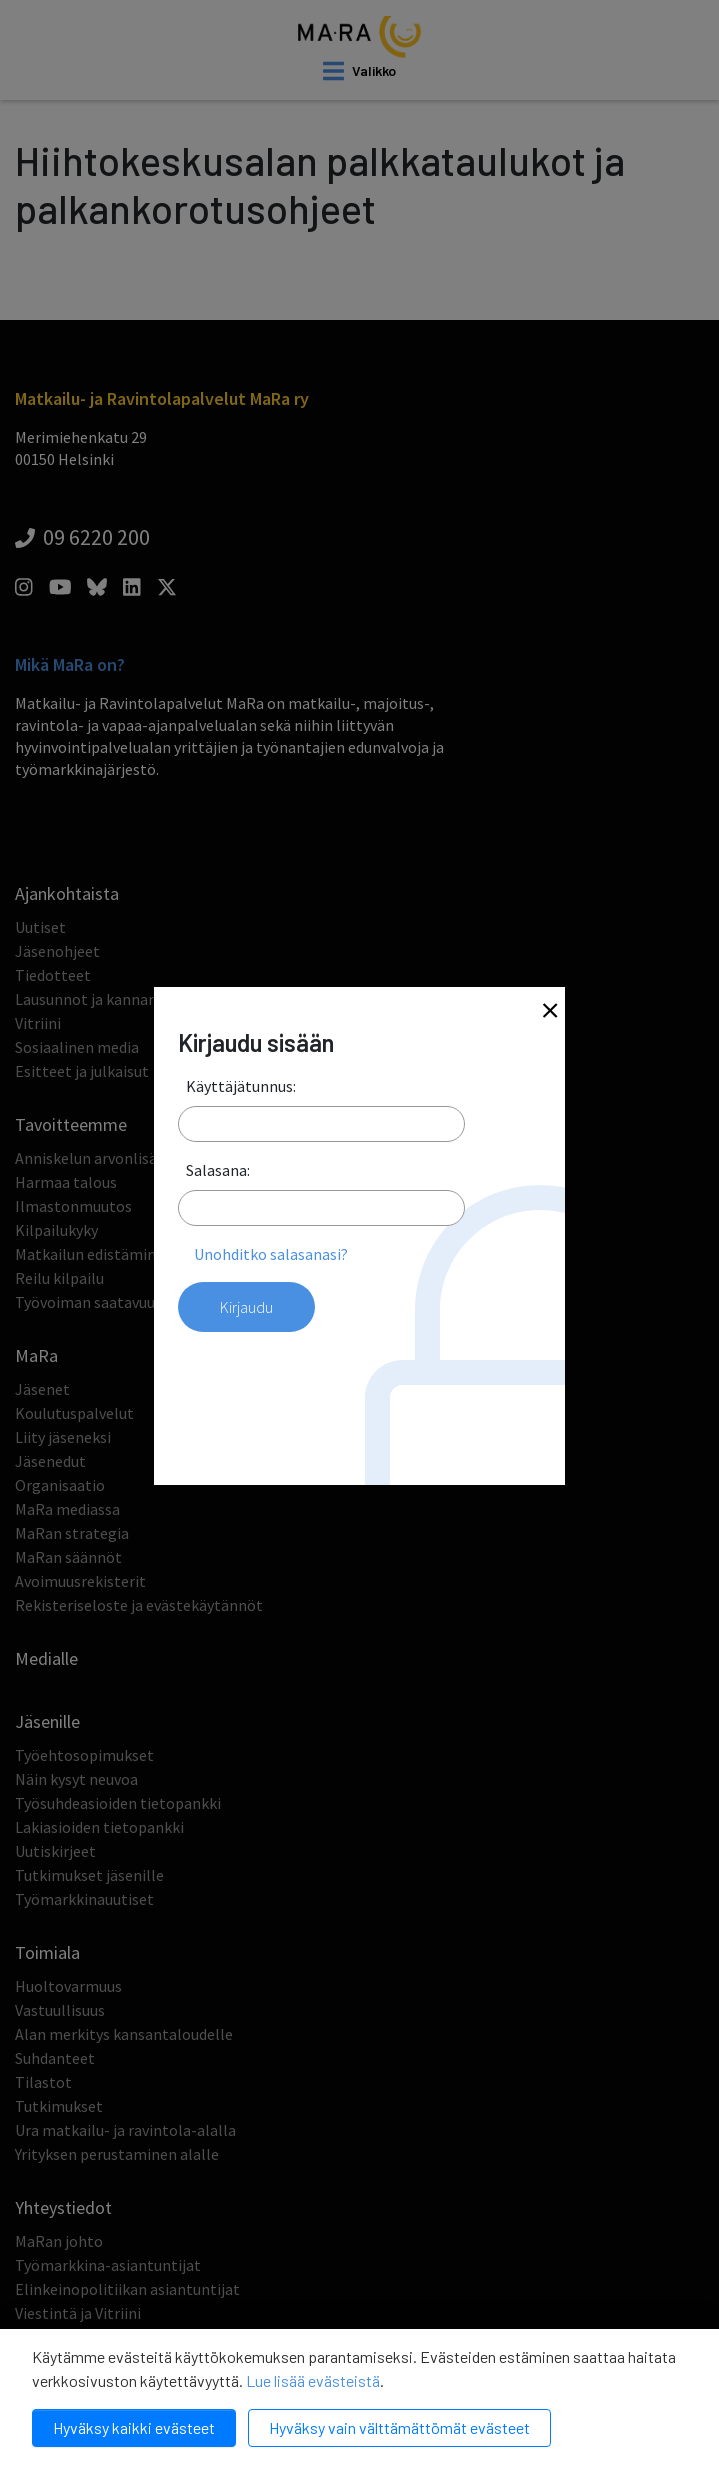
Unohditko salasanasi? (271, 1254)
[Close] (550, 1012)
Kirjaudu (246, 1307)
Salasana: (218, 1170)
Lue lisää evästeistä (313, 2380)
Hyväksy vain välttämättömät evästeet (399, 2427)
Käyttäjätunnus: (241, 1086)
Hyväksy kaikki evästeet (134, 2427)
